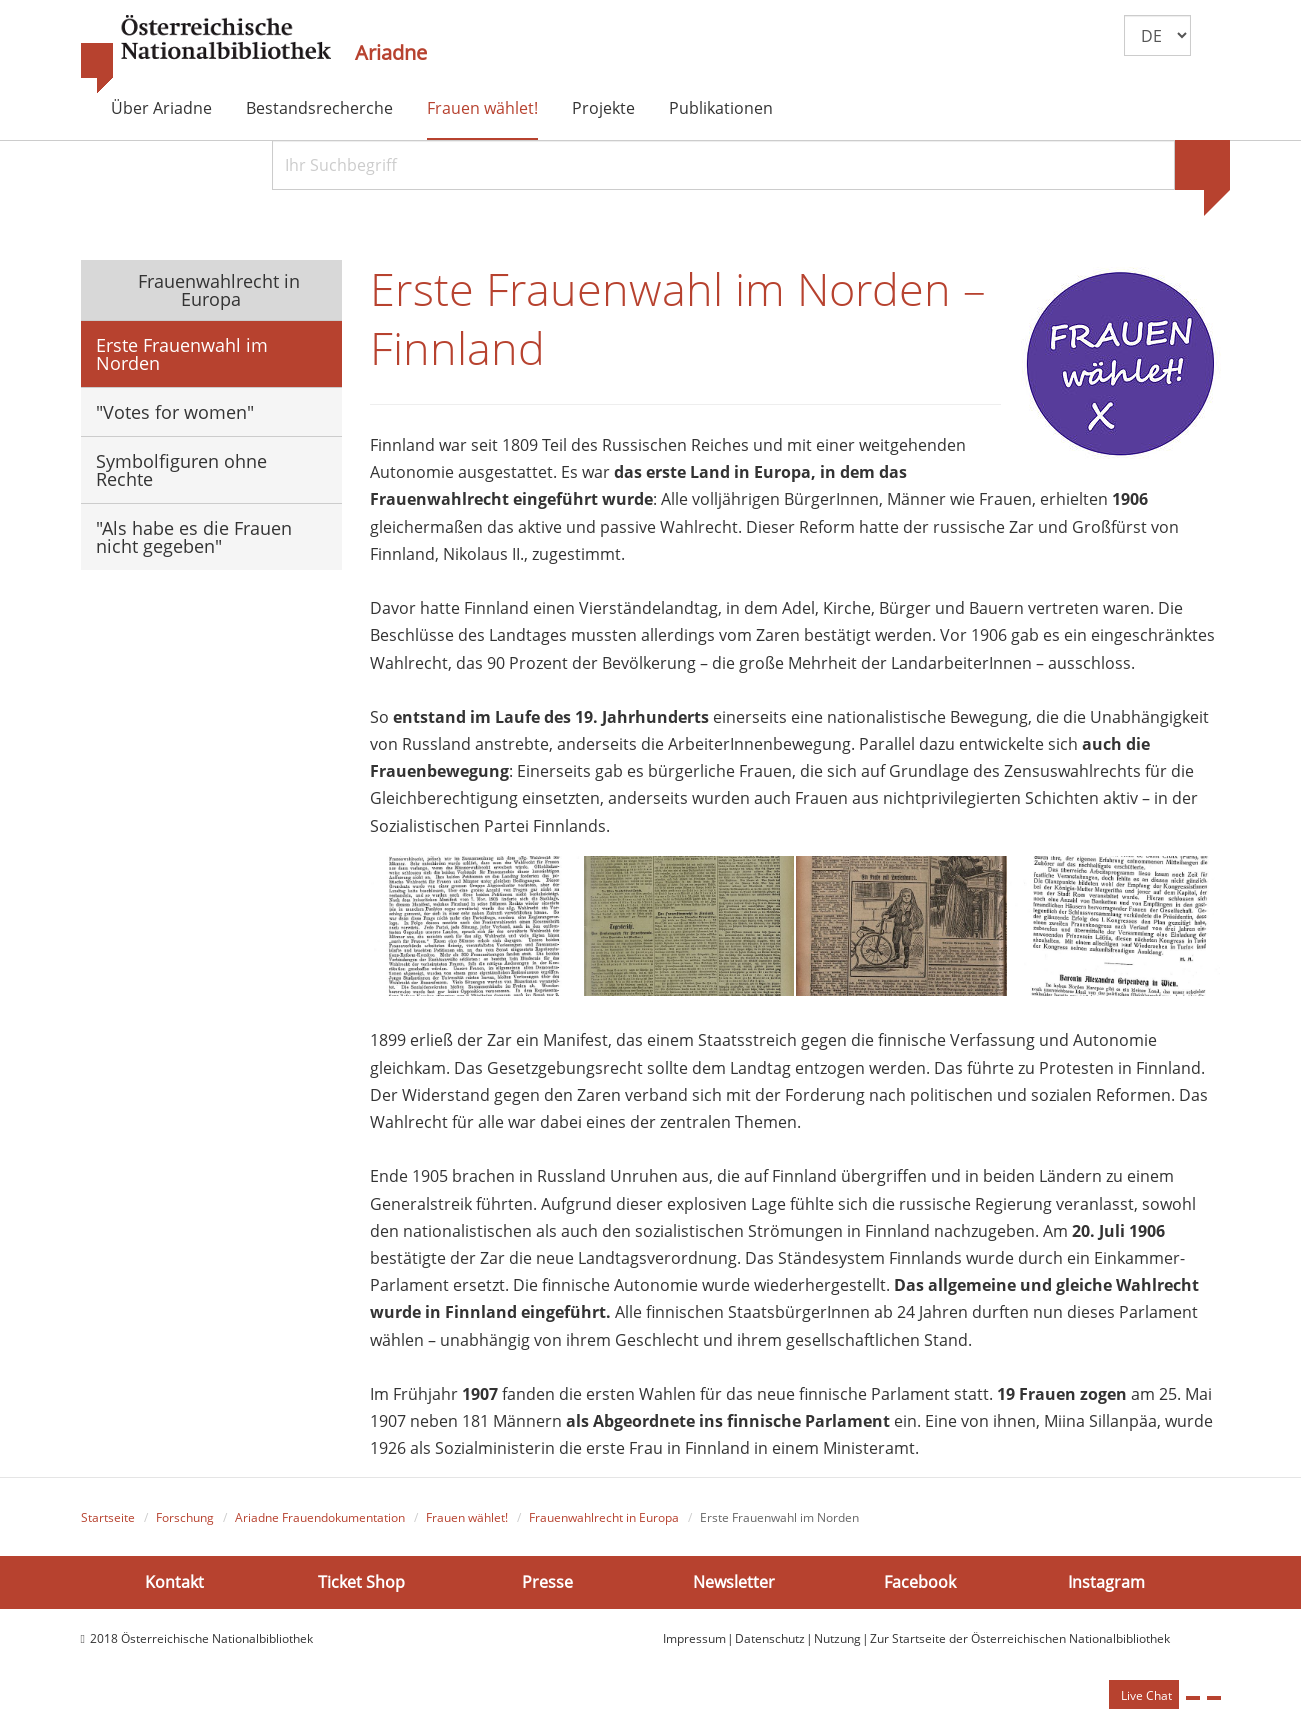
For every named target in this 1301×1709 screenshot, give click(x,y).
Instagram (1106, 1582)
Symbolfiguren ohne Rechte (181, 470)
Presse (547, 1582)
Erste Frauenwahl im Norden (182, 354)
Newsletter (734, 1582)
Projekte (603, 108)
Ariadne (391, 53)
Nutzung (837, 1638)
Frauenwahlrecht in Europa (216, 290)
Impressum (694, 1638)
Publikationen (721, 108)
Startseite (108, 1517)
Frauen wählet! (482, 108)
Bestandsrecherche (319, 108)
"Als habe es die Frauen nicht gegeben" (194, 537)
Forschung (185, 1517)
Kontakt (174, 1582)
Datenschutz (770, 1638)
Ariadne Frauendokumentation (320, 1517)
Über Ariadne (161, 108)
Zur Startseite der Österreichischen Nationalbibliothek (1020, 1638)
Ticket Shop (361, 1582)
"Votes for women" (175, 412)
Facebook (920, 1582)
